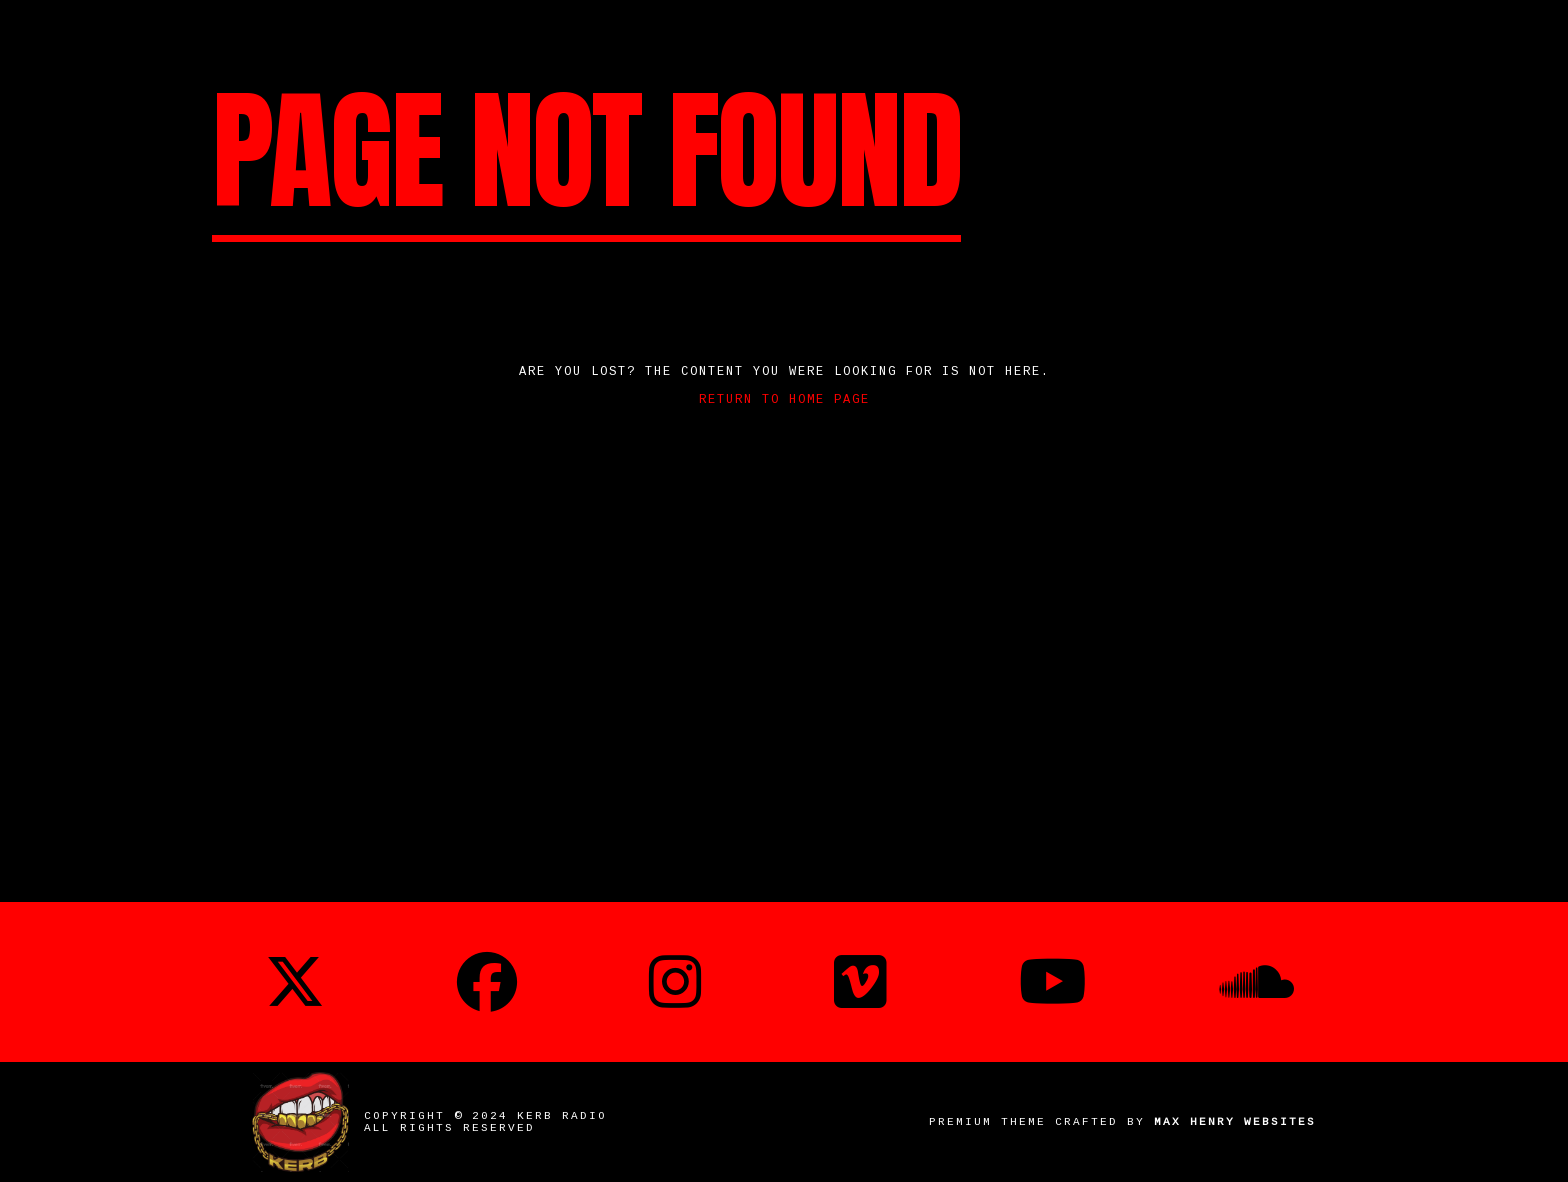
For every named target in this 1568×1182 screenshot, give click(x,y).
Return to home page (784, 400)
